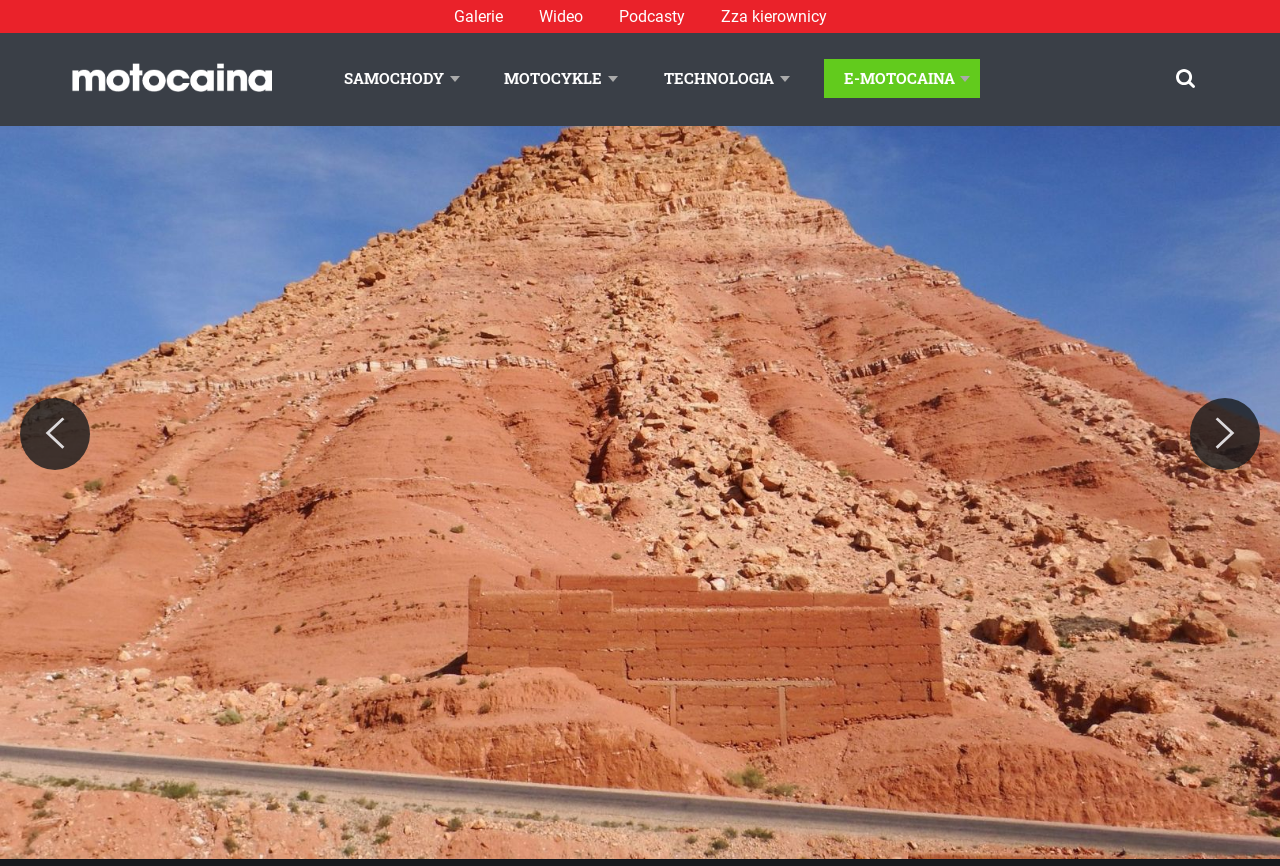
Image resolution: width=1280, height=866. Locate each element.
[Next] (1225, 434)
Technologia (719, 78)
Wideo (561, 16)
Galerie (478, 16)
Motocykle (553, 78)
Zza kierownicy (774, 16)
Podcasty (652, 16)
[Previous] (55, 434)
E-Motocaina (899, 78)
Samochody (394, 78)
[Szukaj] (1185, 78)
